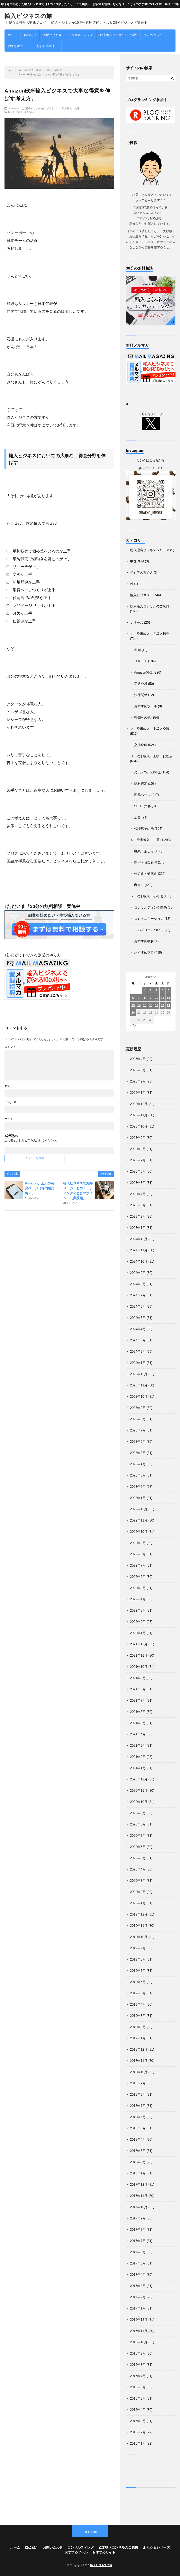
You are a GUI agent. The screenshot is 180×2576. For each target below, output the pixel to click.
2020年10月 (138, 1802)
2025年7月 (138, 1160)
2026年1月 (138, 1092)
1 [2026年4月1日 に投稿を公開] (145, 990)
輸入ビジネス (48, 108)
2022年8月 (138, 1554)
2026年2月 (138, 1081)
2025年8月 (138, 1149)
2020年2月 (138, 1892)
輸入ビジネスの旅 (28, 16)
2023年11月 (138, 1385)
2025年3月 (138, 1205)
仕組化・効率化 (145, 873)
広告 (137, 817)
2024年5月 (138, 1318)
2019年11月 (138, 1925)
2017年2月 (138, 2297)
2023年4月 (138, 1464)
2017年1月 (138, 2308)
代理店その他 (144, 828)
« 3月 (133, 1025)
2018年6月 (138, 2117)
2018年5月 (138, 2128)
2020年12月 (138, 1779)
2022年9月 (138, 1543)
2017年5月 (138, 2263)
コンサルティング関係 (150, 907)
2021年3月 (138, 1745)
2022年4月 (138, 1599)
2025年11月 (138, 1115)
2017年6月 (138, 2252)
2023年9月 (138, 1408)
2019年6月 (138, 1982)
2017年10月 (138, 2207)
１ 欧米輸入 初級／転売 (149, 634)
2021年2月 (138, 1757)
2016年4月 (138, 2409)
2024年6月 (138, 1306)
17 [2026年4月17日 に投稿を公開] (156, 1005)
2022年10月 (138, 1531)
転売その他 (142, 717)
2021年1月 (138, 1768)
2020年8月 (138, 1824)
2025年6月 (138, 1171)
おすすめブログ (145, 952)
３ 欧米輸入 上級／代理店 (151, 756)
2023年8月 (138, 1419)
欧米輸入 (29, 112)
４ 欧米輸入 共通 (68, 108)
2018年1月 (138, 2173)
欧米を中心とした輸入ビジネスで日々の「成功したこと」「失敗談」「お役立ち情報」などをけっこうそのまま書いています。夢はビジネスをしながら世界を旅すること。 (90, 4)
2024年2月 (138, 1351)
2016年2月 (138, 2432)
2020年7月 (138, 1835)
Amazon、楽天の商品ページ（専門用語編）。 (39, 1188)
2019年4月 (138, 2004)
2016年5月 (138, 2398)
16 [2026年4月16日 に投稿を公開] (150, 1005)
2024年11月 (138, 1250)
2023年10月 (138, 1396)
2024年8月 (138, 1284)
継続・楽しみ (32, 108)
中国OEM (137, 561)
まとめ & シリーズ (156, 35)
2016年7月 (138, 2376)
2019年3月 (138, 2015)
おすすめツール (18, 46)
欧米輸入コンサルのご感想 (118, 35)
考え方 (139, 885)
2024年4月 (138, 1329)
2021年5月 (138, 1723)
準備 (137, 650)
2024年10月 (138, 1261)
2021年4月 (138, 1734)
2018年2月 (138, 2162)
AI (131, 584)
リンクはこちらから (150, 460)
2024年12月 (138, 1239)
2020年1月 (138, 1903)
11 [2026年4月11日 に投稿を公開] (162, 997)
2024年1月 (138, 1363)
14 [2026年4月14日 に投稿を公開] (139, 1005)
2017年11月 (138, 2196)
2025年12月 (138, 1104)
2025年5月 (138, 1182)
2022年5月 (138, 1588)
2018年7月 (138, 2106)
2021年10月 (138, 1666)
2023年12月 (138, 1374)
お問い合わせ (52, 35)
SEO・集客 (142, 806)
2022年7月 (138, 1565)
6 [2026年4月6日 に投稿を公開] (133, 997)
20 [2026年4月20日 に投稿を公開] (133, 1012)
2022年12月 (138, 1509)
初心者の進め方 (141, 572)
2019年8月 (138, 1959)
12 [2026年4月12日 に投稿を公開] (168, 997)
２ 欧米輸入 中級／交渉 (149, 728)
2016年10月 (138, 2342)
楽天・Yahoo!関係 (147, 772)
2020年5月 (138, 1858)
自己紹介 (30, 35)
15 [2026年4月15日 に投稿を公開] (144, 1005)
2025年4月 (138, 1194)
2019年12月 (138, 1914)
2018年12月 (138, 2049)
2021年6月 (138, 1712)
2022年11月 (138, 1520)
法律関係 (140, 695)
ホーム (12, 35)
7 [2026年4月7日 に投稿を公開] (139, 997)
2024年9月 (138, 1272)
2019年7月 (138, 1970)
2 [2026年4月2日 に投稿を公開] (151, 990)
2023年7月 (138, 1430)
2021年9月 (138, 1678)
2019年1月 (138, 2038)
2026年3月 (138, 1070)
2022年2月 (138, 1621)
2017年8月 (138, 2229)
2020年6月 (138, 1847)
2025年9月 (138, 1137)
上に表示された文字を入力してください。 (31, 1140)
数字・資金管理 (145, 862)
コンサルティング (81, 35)
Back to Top (90, 2531)
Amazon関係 (143, 672)
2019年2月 (138, 2027)
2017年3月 (138, 2286)
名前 (9, 1086)
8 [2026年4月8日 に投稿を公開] (145, 997)
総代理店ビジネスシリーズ (149, 550)
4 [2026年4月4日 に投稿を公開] (162, 990)
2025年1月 (138, 1227)
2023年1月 (138, 1498)
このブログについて (149, 930)
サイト (8, 1118)
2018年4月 (138, 2139)
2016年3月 (138, 2421)
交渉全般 (140, 745)
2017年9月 (138, 2218)
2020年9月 (138, 1813)
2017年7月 (138, 2241)
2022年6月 (138, 1576)
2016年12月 (138, 2319)
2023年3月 (138, 1475)
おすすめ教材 (144, 941)
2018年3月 (138, 2151)
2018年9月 (138, 2083)
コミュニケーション (149, 918)
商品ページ (142, 795)
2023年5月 (138, 1453)
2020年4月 (138, 1869)
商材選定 (140, 783)
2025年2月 (138, 1216)
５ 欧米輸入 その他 (146, 896)
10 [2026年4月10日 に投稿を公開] (156, 997)
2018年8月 (138, 2094)
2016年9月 (138, 2353)
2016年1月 (138, 2443)
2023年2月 (138, 1486)
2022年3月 (138, 1610)
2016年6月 (138, 2387)
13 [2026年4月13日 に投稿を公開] (133, 1005)
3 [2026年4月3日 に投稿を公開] (157, 990)
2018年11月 (138, 2060)
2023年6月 (138, 1441)
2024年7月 (138, 1295)
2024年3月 (138, 1340)
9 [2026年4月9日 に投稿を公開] (151, 997)
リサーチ (140, 661)
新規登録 (140, 683)
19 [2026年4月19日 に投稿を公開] (168, 1005)
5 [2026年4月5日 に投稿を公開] (168, 990)
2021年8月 (138, 1689)
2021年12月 (138, 1644)
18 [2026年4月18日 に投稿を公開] (162, 1005)
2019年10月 (138, 1937)
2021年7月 (138, 1700)
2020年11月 (138, 1790)
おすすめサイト (47, 46)
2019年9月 (138, 1948)
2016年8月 (138, 2364)
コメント (10, 1046)
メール (10, 1102)
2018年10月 (138, 2072)
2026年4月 (138, 1059)
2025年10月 (138, 1126)
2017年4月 (138, 2274)
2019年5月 (138, 1993)
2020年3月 (138, 1880)
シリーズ (136, 622)
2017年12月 (138, 2184)
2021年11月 (138, 1655)
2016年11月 (138, 2331)
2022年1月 (138, 1633)
